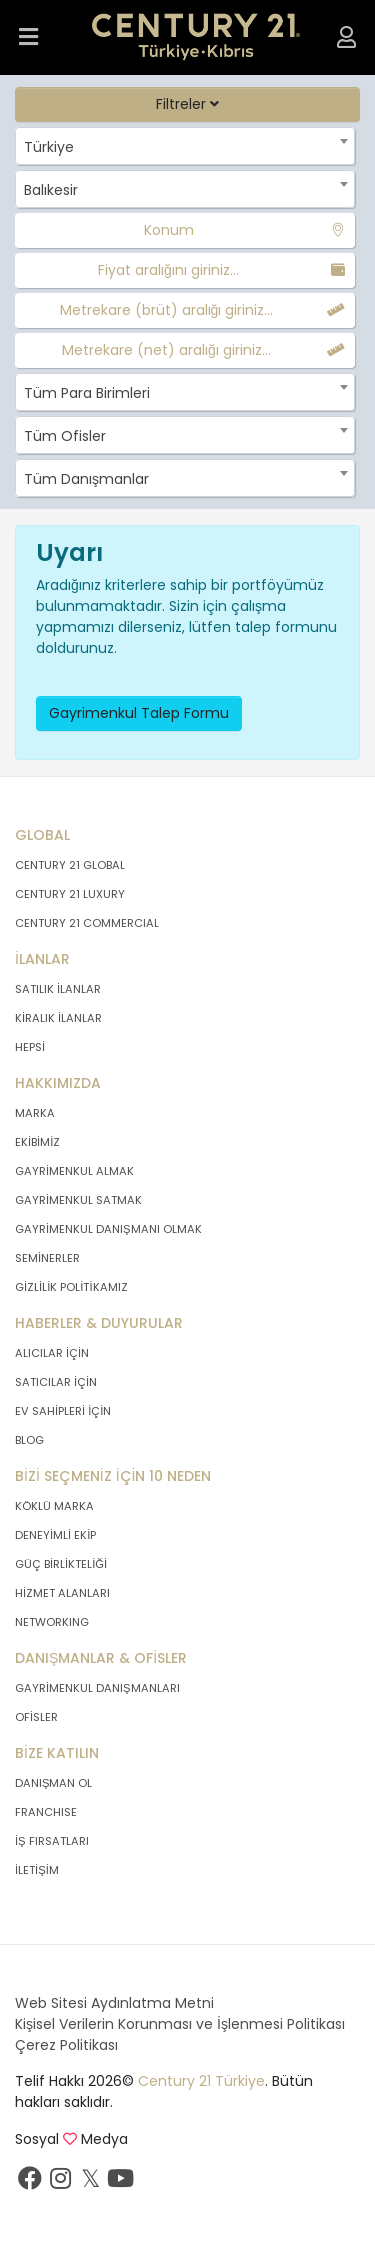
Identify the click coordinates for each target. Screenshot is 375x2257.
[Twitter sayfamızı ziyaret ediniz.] (90, 2183)
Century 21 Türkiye (201, 2081)
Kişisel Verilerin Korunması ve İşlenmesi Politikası (180, 2024)
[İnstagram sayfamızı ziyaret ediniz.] (60, 2183)
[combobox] (185, 146)
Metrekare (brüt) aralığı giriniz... (167, 310)
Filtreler (187, 104)
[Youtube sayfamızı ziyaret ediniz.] (120, 2183)
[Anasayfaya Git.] (196, 37)
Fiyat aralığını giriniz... (168, 270)
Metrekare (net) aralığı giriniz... (166, 350)
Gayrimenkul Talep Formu (139, 713)
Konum (169, 230)
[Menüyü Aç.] (29, 37)
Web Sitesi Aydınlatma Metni (114, 2003)
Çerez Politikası (66, 2045)
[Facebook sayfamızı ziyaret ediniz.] (30, 2183)
